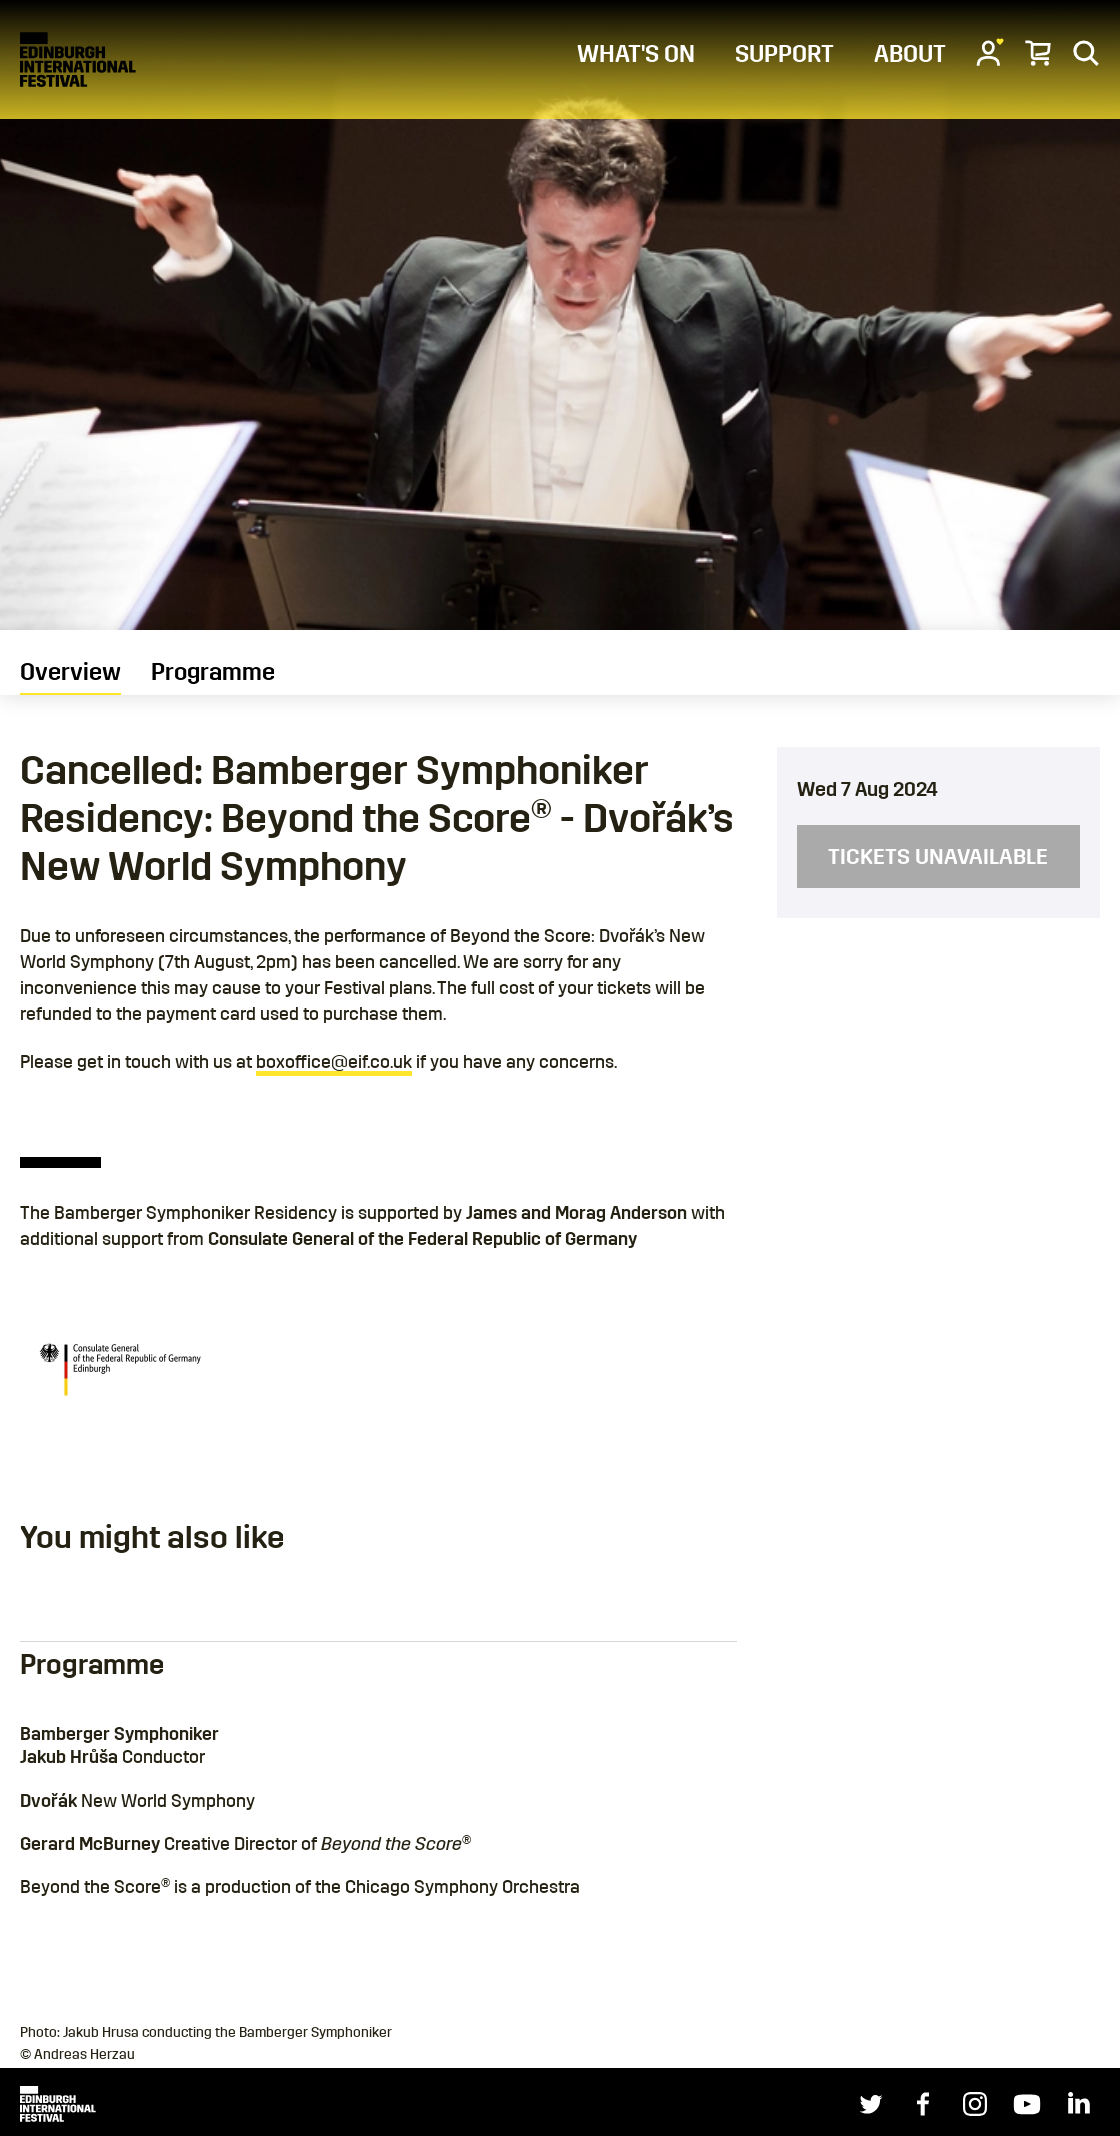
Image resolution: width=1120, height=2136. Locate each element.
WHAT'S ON (636, 54)
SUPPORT (784, 54)
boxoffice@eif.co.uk (334, 1062)
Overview (70, 672)
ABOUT (910, 54)
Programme (213, 672)
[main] (560, 1010)
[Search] (1086, 52)
